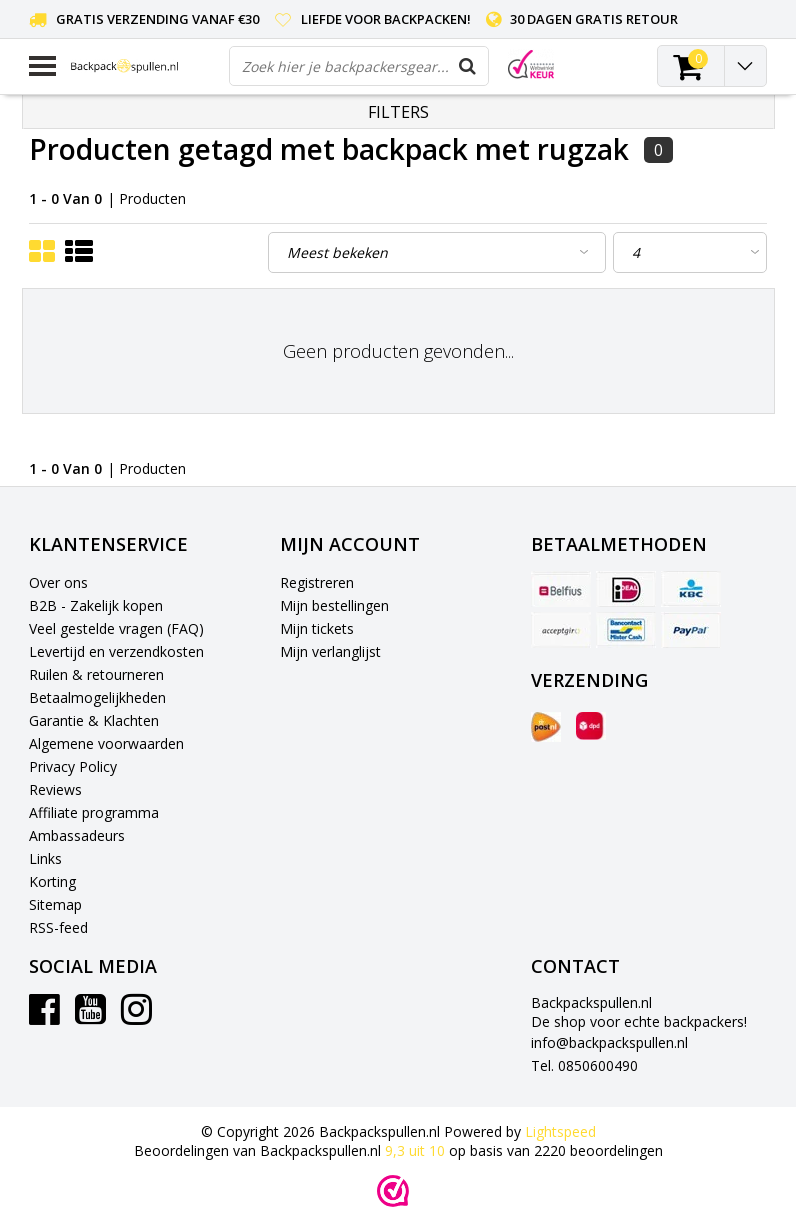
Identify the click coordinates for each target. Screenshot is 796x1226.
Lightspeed (560, 1131)
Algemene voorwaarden (106, 743)
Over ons (58, 582)
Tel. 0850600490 (584, 1065)
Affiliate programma (94, 812)
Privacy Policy (73, 766)
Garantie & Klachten (94, 720)
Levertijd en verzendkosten (116, 651)
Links (45, 858)
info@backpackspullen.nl (609, 1042)
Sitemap (55, 904)
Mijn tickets (317, 628)
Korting (52, 881)
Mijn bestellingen (334, 605)
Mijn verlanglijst (330, 651)
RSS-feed (58, 927)
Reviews (55, 789)
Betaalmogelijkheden (97, 697)
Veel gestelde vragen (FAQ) (116, 628)
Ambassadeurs (77, 835)
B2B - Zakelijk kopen (96, 605)
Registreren (317, 582)
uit (417, 1150)
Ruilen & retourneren (96, 674)
